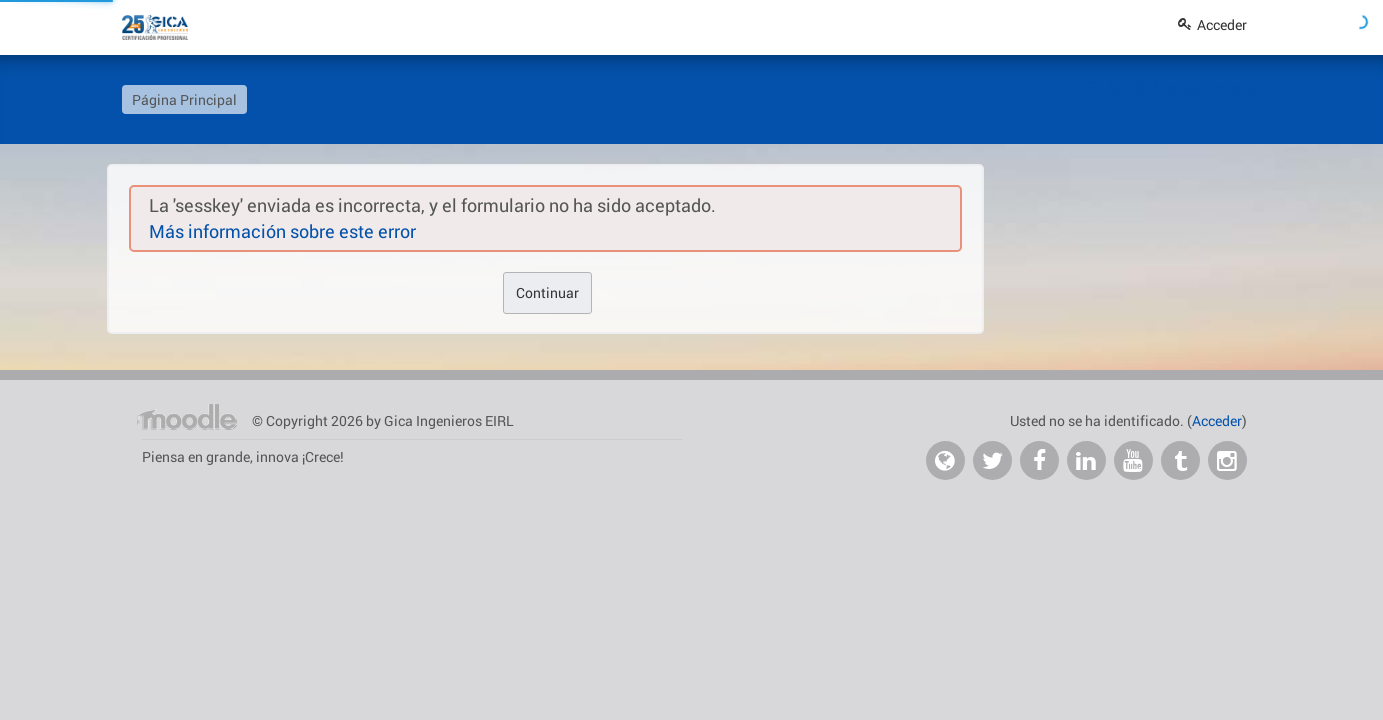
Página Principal (184, 99)
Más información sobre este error (282, 231)
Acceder (1212, 24)
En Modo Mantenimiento (1174, 87)
